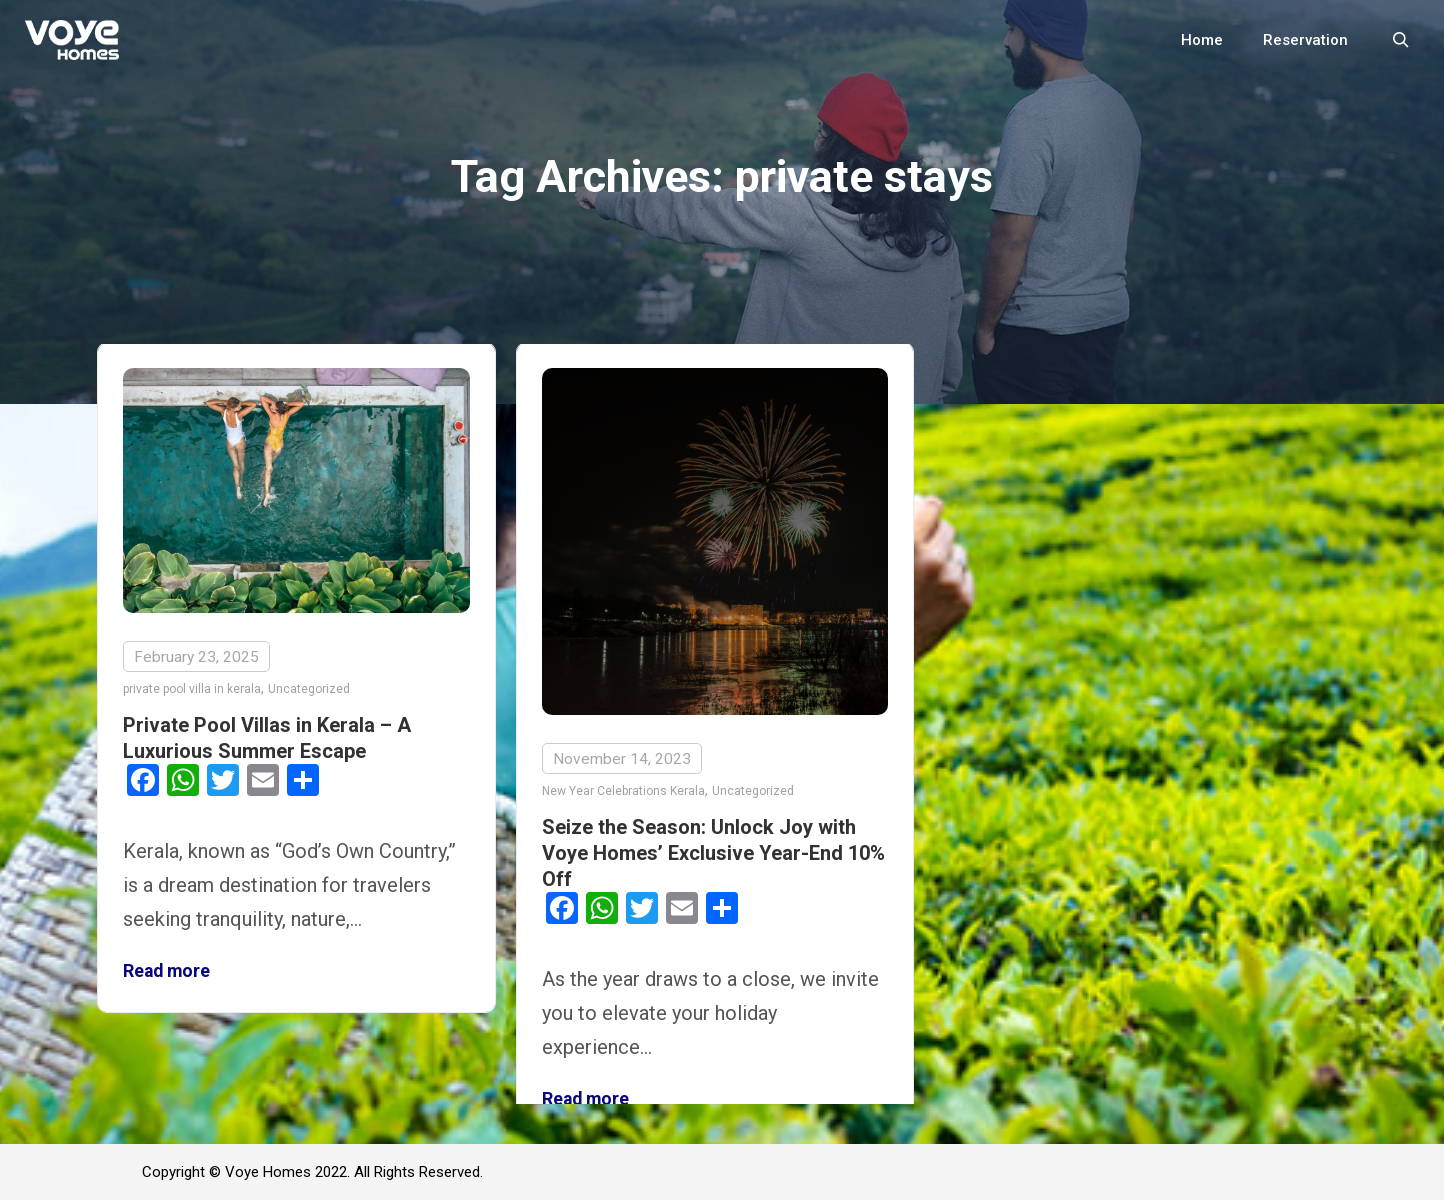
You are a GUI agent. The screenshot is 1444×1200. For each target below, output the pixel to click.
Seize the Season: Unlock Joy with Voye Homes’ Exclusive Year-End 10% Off (713, 853)
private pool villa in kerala (192, 689)
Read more (166, 971)
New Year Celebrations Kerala (623, 791)
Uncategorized (309, 689)
